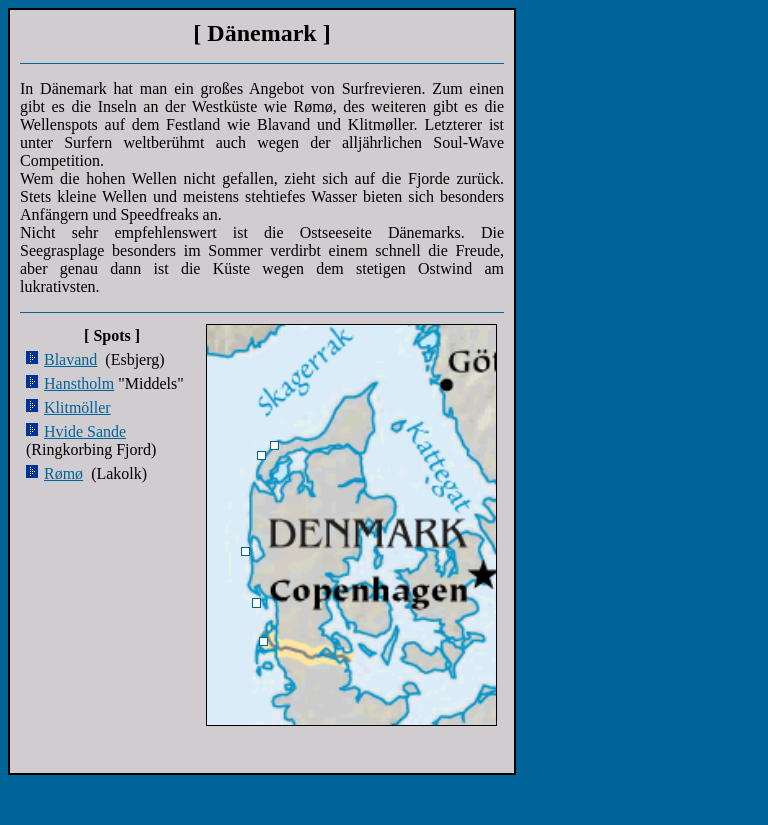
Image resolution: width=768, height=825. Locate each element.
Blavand (70, 359)
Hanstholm (79, 383)
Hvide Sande (85, 431)
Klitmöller (77, 407)
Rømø (63, 473)
